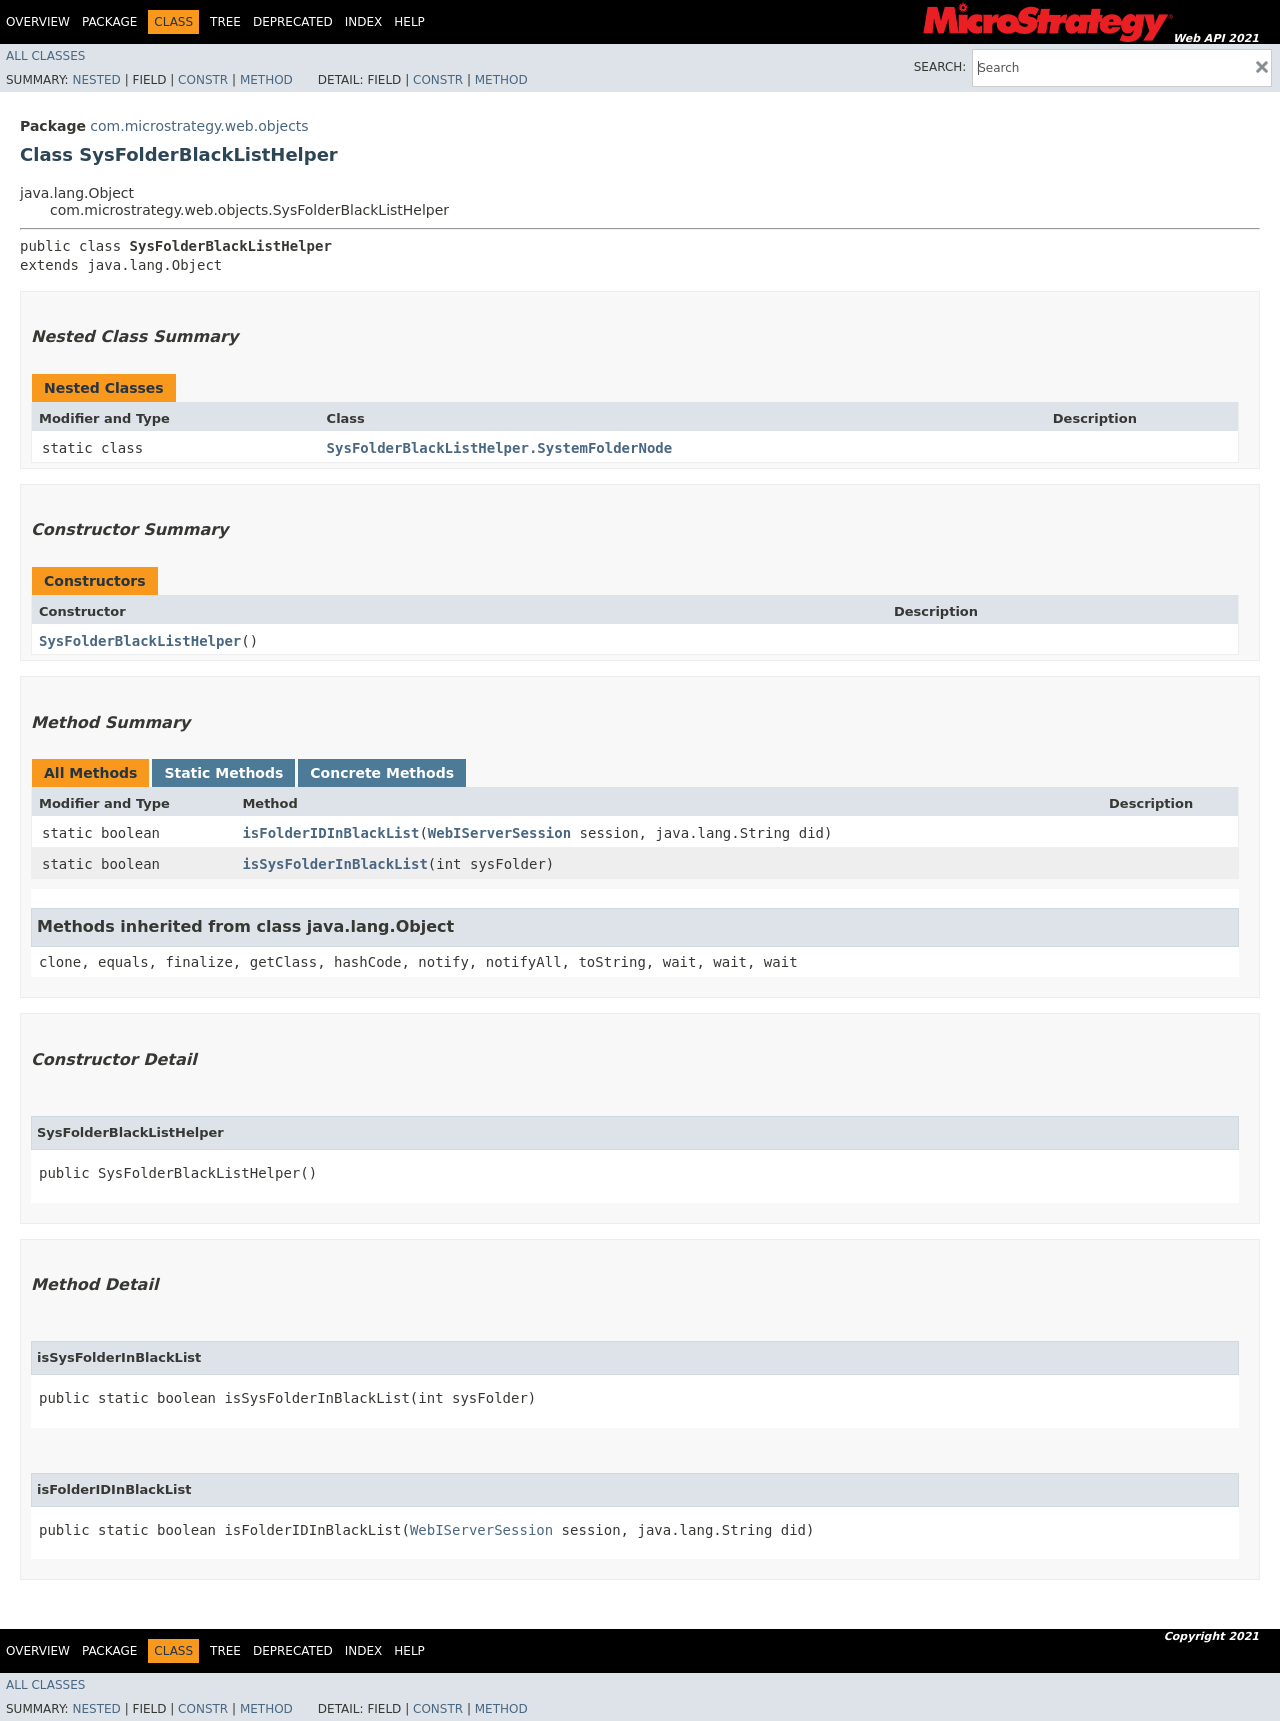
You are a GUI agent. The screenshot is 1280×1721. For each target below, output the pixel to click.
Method (266, 80)
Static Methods (223, 773)
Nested (96, 80)
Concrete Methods (382, 773)
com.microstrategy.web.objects (199, 126)
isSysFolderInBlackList (334, 864)
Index (364, 22)
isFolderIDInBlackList (330, 833)
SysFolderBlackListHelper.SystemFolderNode (500, 448)
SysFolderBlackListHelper (140, 641)
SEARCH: (940, 67)
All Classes (45, 56)
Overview (38, 22)
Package (109, 22)
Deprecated (293, 22)
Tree (225, 22)
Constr (203, 80)
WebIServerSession (499, 833)
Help (409, 22)
